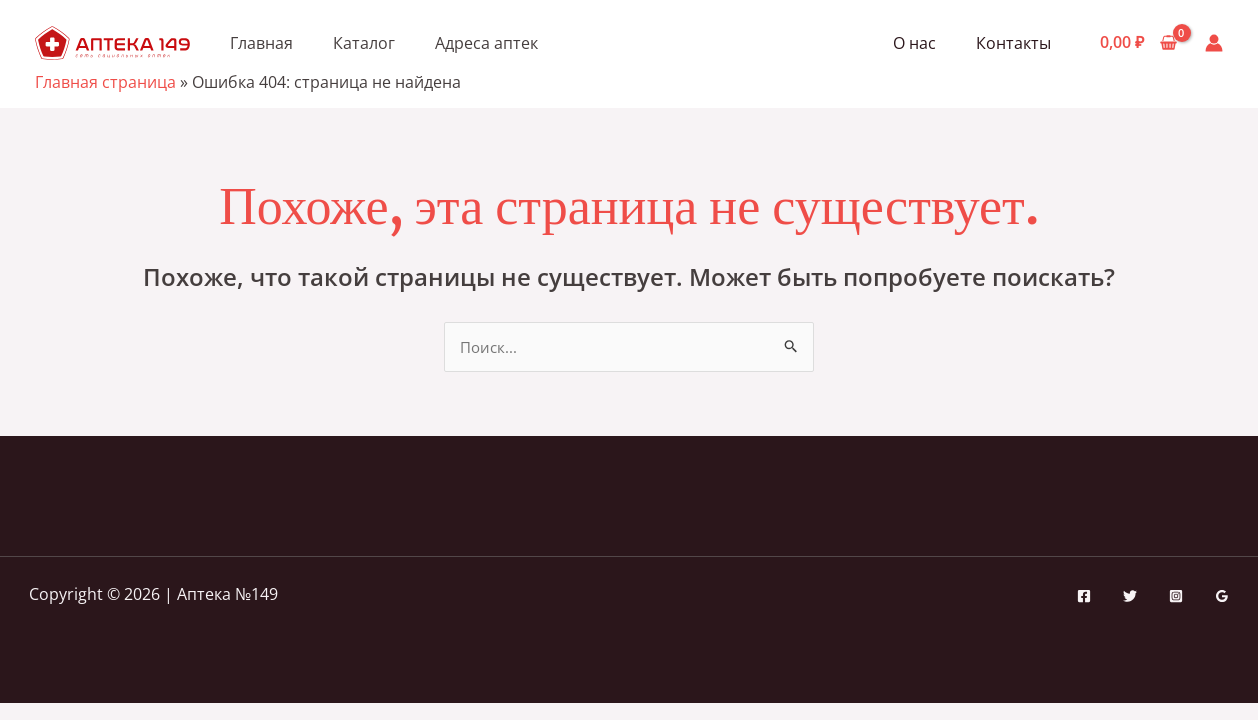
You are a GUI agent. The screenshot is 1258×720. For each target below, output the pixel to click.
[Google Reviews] (1222, 597)
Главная (261, 43)
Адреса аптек (486, 43)
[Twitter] (1130, 597)
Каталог (364, 43)
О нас (926, 43)
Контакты (1017, 43)
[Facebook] (1084, 597)
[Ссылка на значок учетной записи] (1214, 43)
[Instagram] (1176, 597)
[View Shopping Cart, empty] (1138, 43)
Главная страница (105, 82)
